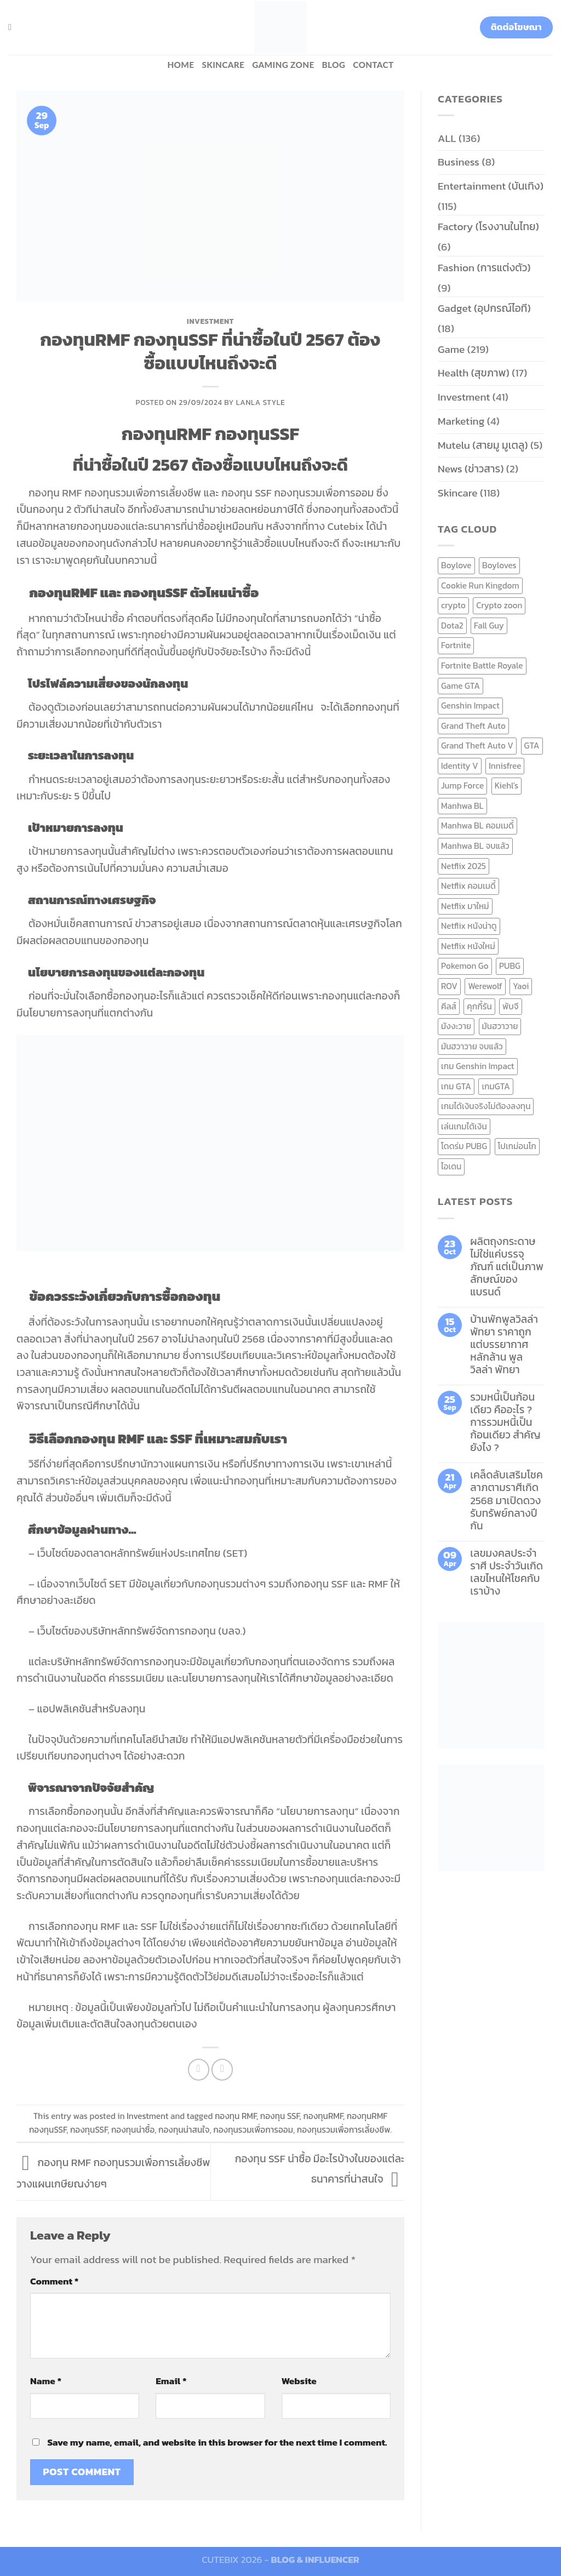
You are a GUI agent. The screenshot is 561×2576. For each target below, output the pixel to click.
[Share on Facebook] (199, 2070)
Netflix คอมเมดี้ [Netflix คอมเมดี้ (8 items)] (468, 885)
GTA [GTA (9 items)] (532, 745)
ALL (447, 138)
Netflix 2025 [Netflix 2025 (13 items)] (463, 866)
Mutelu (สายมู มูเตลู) (483, 445)
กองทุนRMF (323, 2116)
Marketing (461, 421)
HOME (180, 65)
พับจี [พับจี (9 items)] (510, 1006)
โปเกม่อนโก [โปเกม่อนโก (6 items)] (517, 1146)
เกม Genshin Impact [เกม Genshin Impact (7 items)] (477, 1066)
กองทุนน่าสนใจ (183, 2129)
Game (451, 349)
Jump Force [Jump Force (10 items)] (462, 785)
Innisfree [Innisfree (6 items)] (505, 765)
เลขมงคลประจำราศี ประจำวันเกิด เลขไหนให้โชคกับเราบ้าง (506, 1572)
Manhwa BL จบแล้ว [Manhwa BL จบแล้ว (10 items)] (475, 845)
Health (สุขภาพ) (474, 373)
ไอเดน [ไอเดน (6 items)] (451, 1166)
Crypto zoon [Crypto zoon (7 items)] (499, 605)
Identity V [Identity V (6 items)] (459, 765)
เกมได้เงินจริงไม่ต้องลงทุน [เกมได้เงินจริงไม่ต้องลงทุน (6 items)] (485, 1106)
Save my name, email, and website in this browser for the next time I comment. (217, 2442)
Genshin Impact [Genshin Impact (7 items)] (470, 705)
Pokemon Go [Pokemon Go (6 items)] (465, 965)
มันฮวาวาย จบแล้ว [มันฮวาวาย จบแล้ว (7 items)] (472, 1046)
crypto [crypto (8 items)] (453, 605)
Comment (54, 2281)
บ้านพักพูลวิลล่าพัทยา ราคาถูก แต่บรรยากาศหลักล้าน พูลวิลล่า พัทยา (504, 1344)
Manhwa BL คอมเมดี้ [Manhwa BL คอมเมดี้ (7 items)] (477, 825)
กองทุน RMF (235, 2116)
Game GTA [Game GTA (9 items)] (460, 685)
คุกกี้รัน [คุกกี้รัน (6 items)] (479, 1006)
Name (45, 2381)
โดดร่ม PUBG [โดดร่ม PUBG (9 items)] (464, 1146)
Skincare (223, 65)
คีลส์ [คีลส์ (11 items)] (448, 1006)
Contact (373, 65)
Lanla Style (260, 402)
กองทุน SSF (280, 2116)
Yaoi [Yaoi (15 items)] (521, 986)
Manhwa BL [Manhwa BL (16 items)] (462, 805)
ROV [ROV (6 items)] (449, 986)
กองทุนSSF (88, 2129)
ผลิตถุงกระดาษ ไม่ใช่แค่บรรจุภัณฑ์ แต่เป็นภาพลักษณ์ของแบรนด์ (506, 1266)
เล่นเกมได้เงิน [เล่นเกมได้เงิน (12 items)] (464, 1126)
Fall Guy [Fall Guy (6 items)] (489, 625)
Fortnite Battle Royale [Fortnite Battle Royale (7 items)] (482, 665)
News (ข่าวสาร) (470, 469)
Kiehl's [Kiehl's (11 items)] (507, 785)
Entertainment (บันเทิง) (490, 186)
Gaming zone (283, 65)
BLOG (334, 65)
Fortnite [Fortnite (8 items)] (456, 645)
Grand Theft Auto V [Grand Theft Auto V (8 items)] (477, 745)
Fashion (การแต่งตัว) (484, 268)
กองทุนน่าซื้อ (132, 2129)
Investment (210, 321)
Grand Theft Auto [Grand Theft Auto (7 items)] (473, 725)
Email (171, 2381)
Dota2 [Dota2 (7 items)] (452, 625)
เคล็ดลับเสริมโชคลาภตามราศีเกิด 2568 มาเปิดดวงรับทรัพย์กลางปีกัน (506, 1500)
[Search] (12, 27)
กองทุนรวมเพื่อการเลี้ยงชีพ (344, 2129)
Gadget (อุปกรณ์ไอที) (484, 308)
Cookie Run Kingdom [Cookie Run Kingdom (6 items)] (480, 585)
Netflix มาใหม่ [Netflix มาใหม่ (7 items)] (465, 906)
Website (299, 2381)
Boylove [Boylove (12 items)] (456, 565)
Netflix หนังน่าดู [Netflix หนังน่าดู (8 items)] (469, 925)
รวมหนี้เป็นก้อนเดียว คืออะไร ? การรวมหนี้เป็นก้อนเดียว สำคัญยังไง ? (505, 1422)
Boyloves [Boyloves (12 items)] (499, 565)
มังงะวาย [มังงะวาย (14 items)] (456, 1026)
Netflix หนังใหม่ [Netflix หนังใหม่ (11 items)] (468, 946)
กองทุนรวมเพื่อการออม (253, 2129)
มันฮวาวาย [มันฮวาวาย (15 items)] (500, 1026)
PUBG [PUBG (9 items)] (509, 965)
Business (458, 162)
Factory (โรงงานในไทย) (488, 227)
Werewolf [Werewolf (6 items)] (485, 986)
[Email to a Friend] (222, 2070)
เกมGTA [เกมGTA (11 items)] (496, 1086)
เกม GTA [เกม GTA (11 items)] (456, 1086)
